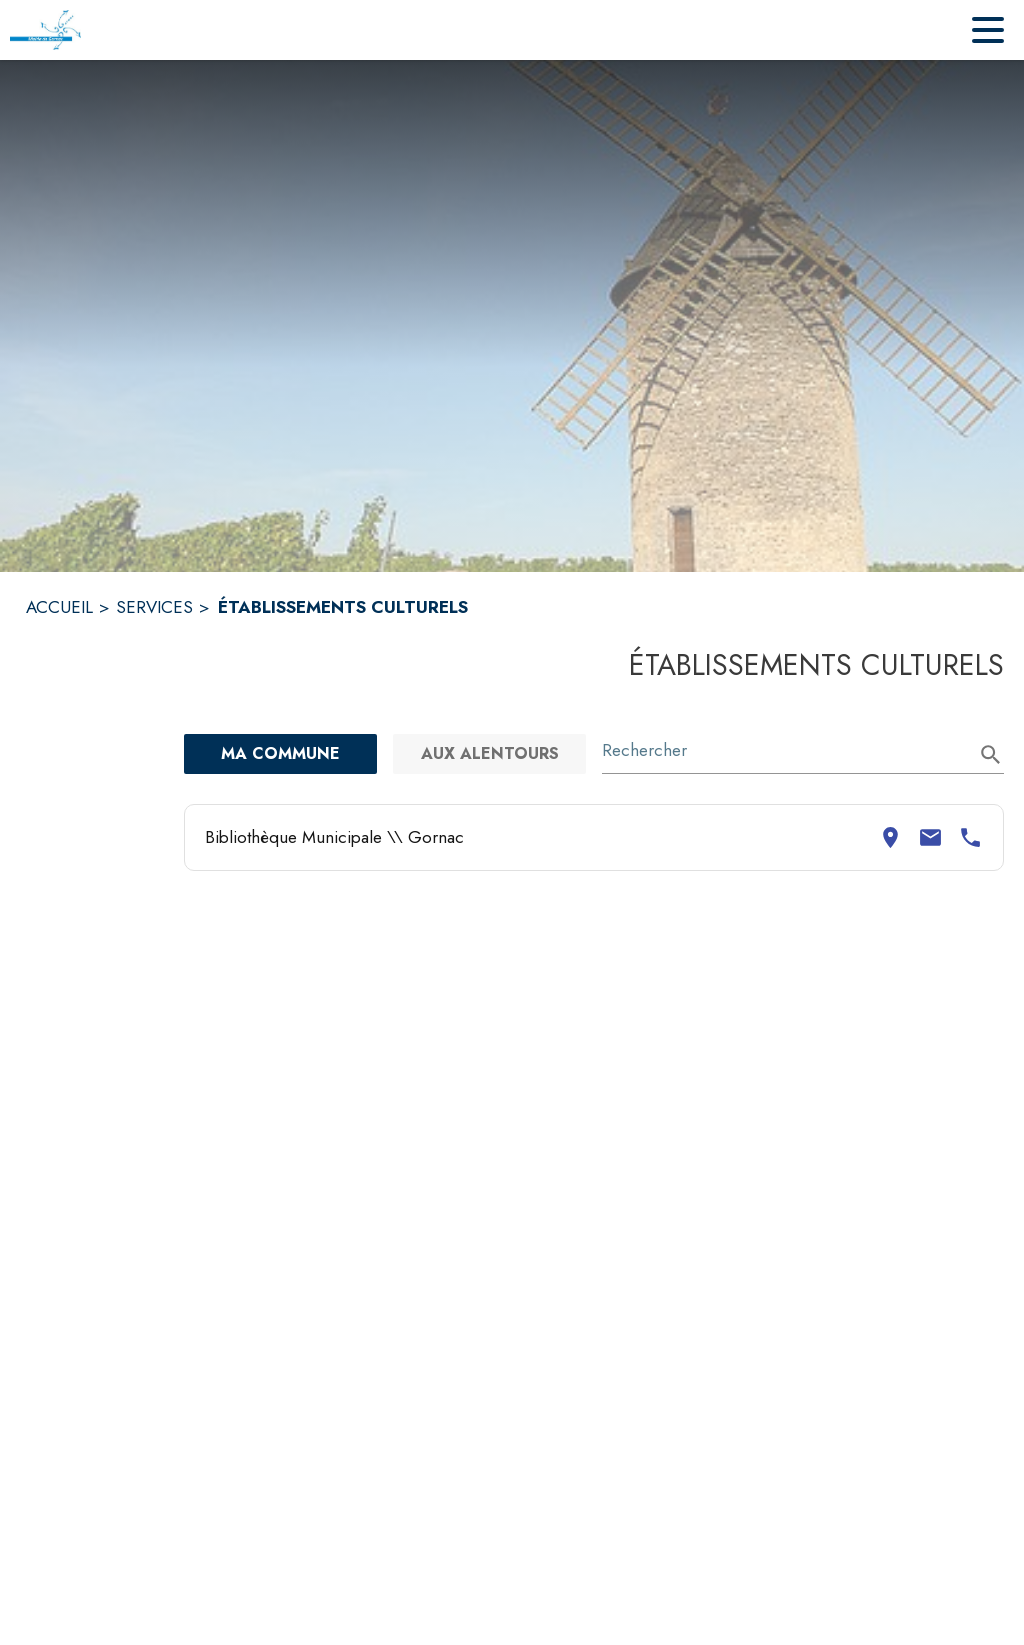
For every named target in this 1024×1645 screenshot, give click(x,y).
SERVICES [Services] (154, 607)
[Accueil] (45, 30)
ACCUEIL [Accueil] (59, 607)
